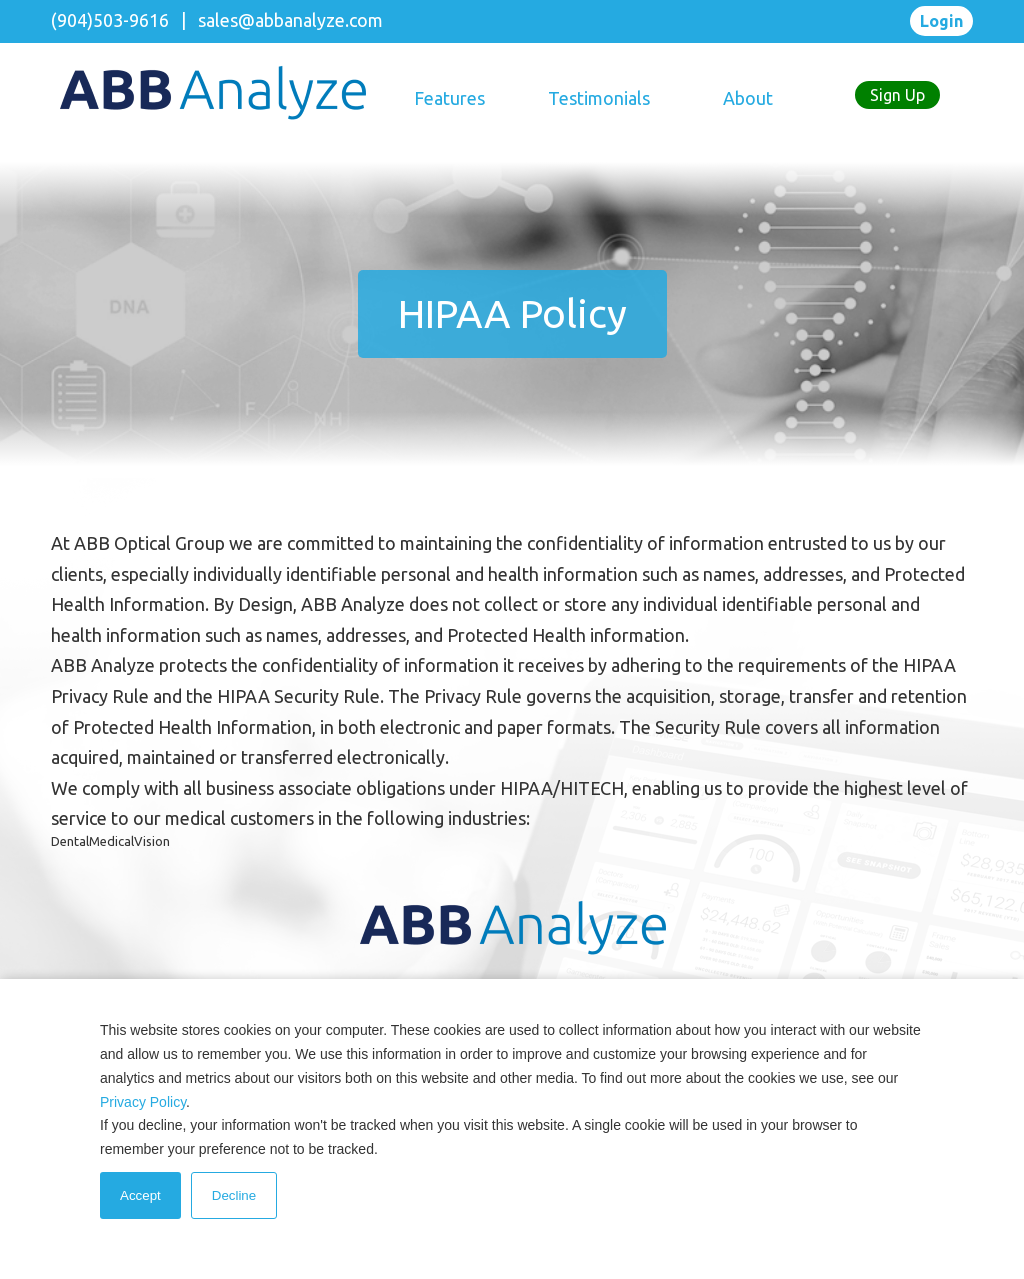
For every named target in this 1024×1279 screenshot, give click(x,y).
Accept (140, 1195)
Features (449, 98)
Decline (234, 1195)
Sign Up (897, 95)
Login (941, 21)
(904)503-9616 (110, 20)
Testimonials (599, 98)
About (748, 98)
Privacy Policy (143, 1102)
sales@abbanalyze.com (290, 20)
